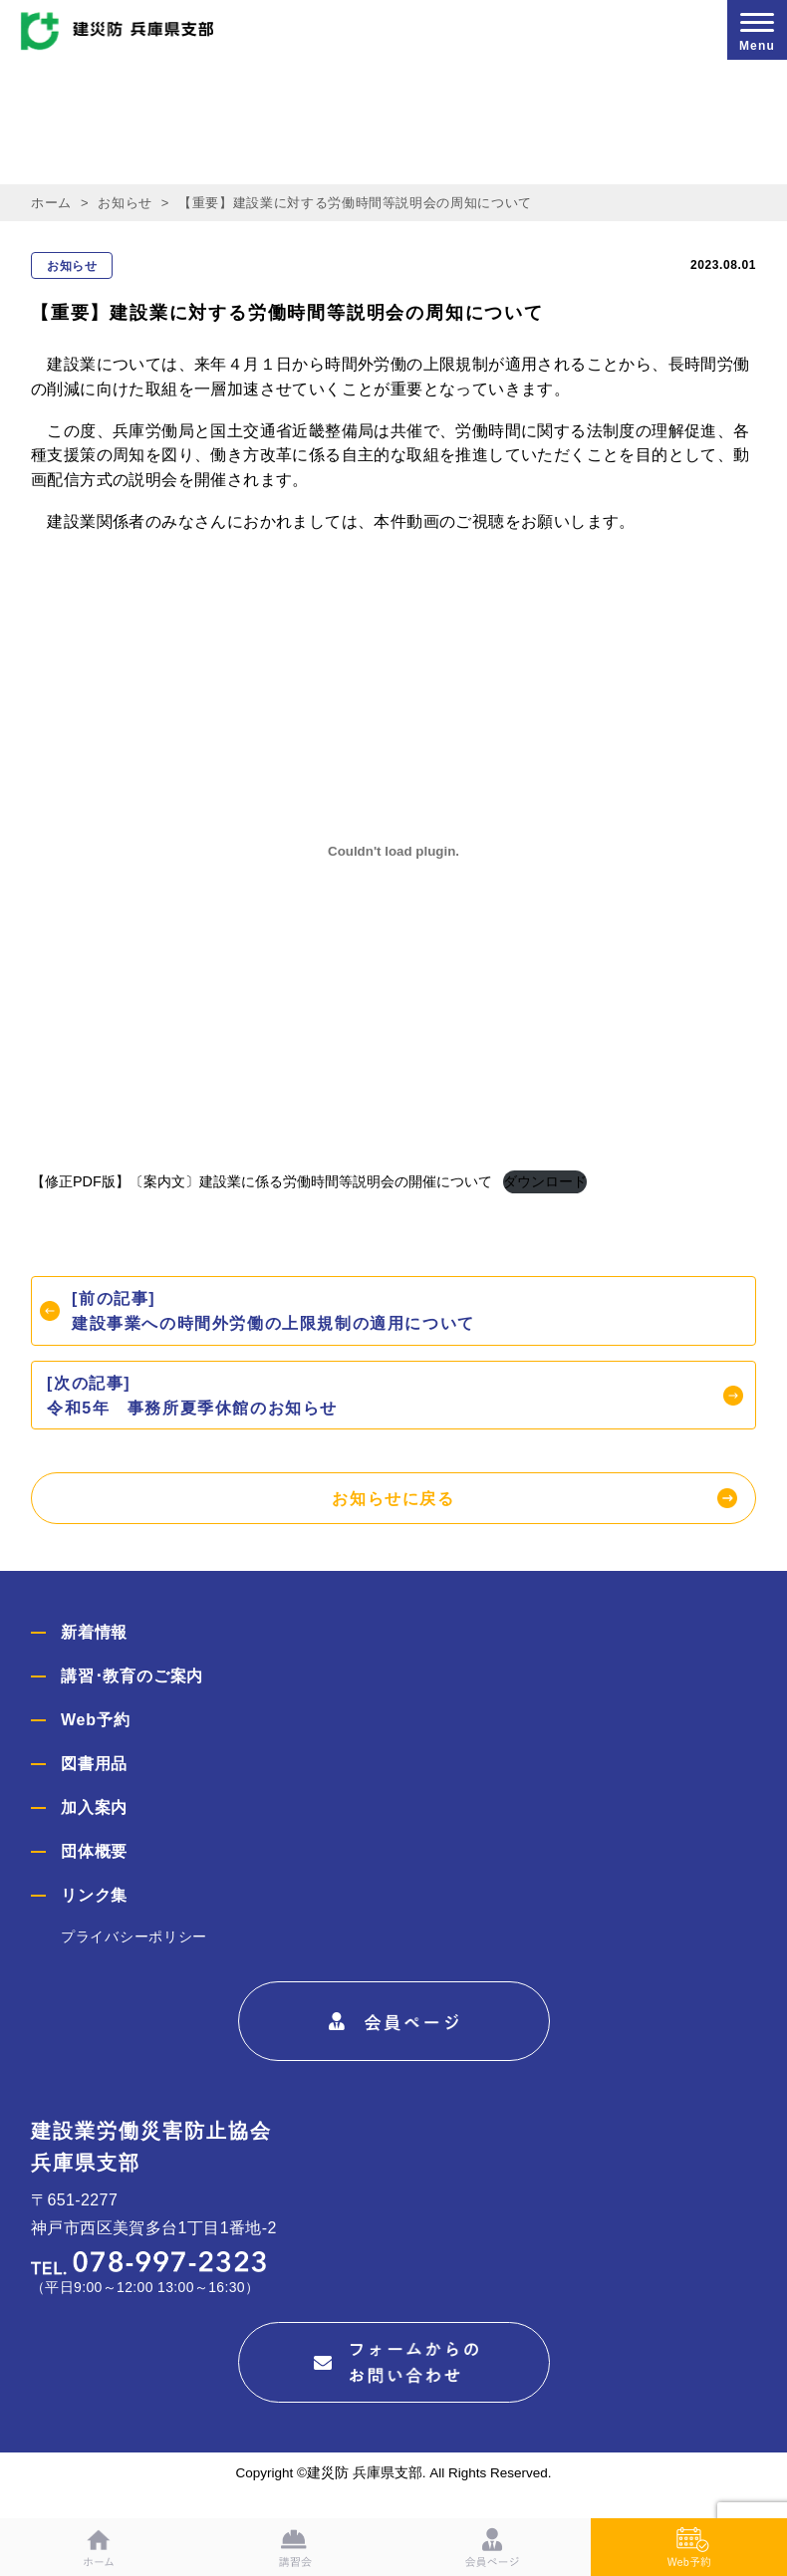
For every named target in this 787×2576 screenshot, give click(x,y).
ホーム (51, 202)
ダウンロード (545, 1181)
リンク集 (94, 1895)
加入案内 (94, 1807)
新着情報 (94, 1632)
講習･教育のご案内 (132, 1676)
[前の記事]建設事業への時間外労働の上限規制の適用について (273, 1311)
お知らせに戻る (393, 1498)
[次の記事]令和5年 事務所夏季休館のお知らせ (192, 1396)
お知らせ (125, 202)
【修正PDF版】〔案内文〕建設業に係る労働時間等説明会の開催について (261, 1181)
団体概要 (94, 1851)
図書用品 (94, 1763)
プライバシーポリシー (134, 1936)
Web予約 (95, 1719)
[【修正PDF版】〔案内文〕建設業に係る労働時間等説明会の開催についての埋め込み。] (393, 851)
